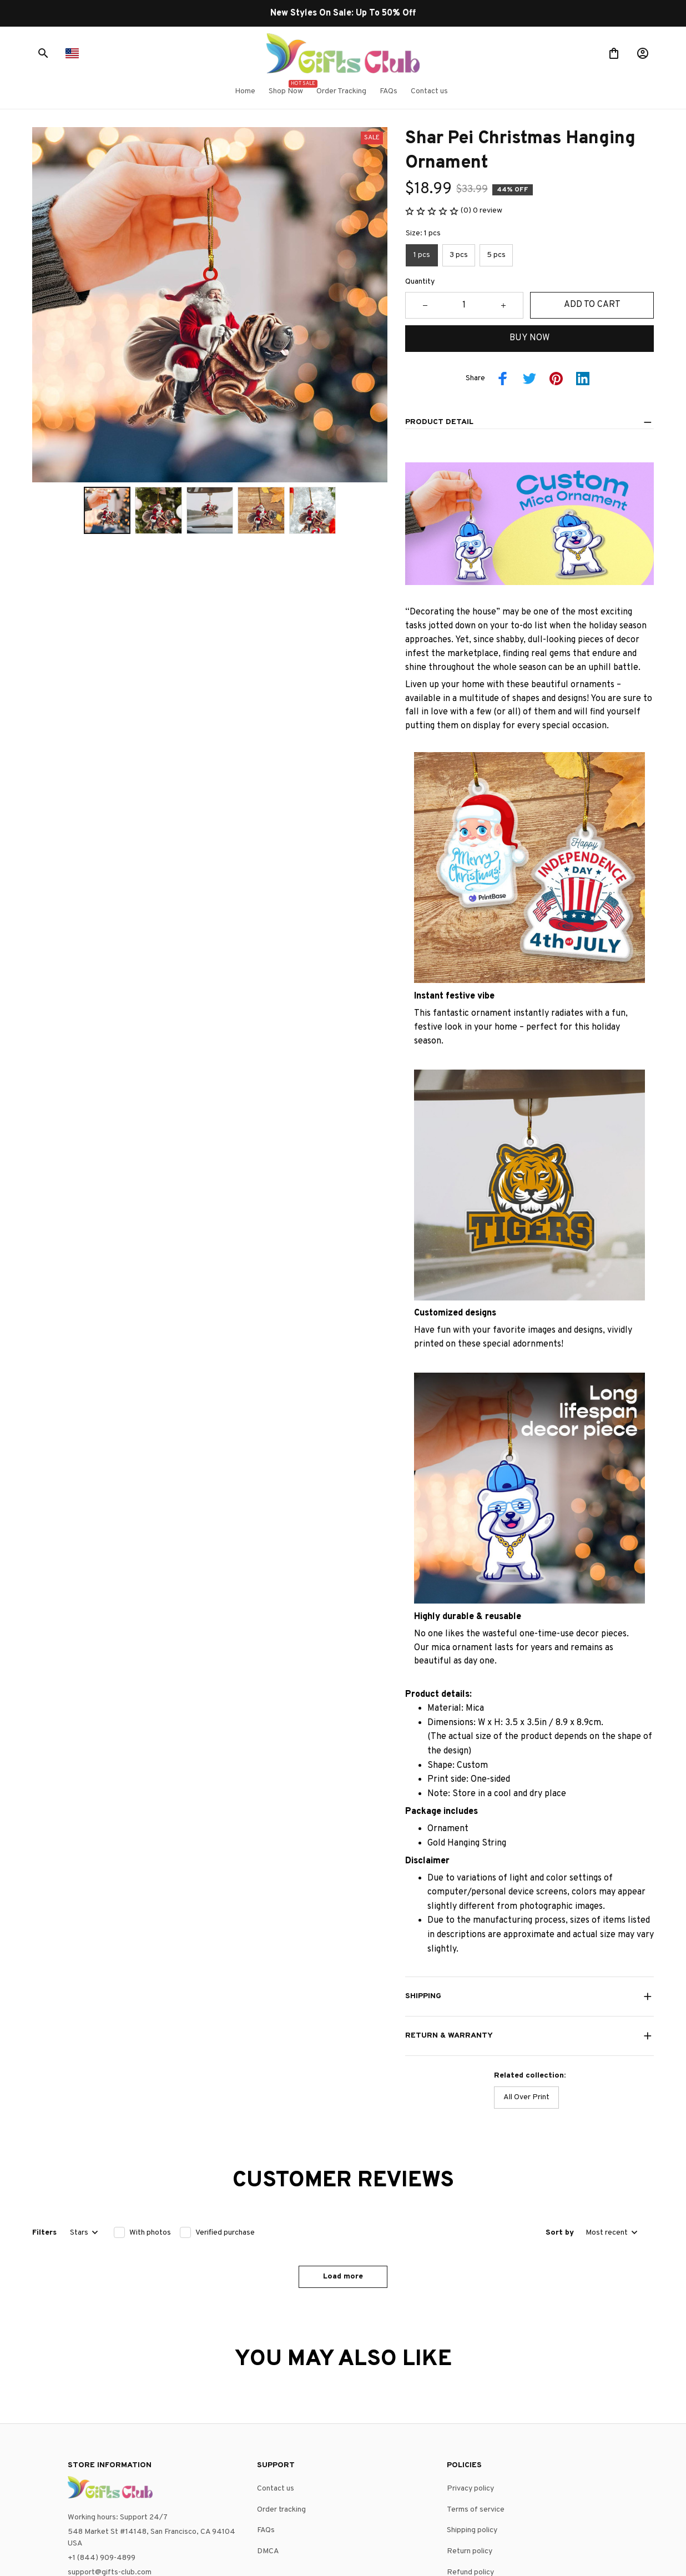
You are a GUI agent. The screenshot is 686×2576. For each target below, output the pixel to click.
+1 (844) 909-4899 (101, 2456)
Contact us (275, 2387)
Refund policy (470, 2470)
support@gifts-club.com (110, 2470)
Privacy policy (470, 2387)
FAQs (266, 2428)
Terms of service (476, 2407)
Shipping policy (472, 2428)
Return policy (469, 2449)
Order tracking (281, 2407)
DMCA (268, 2449)
